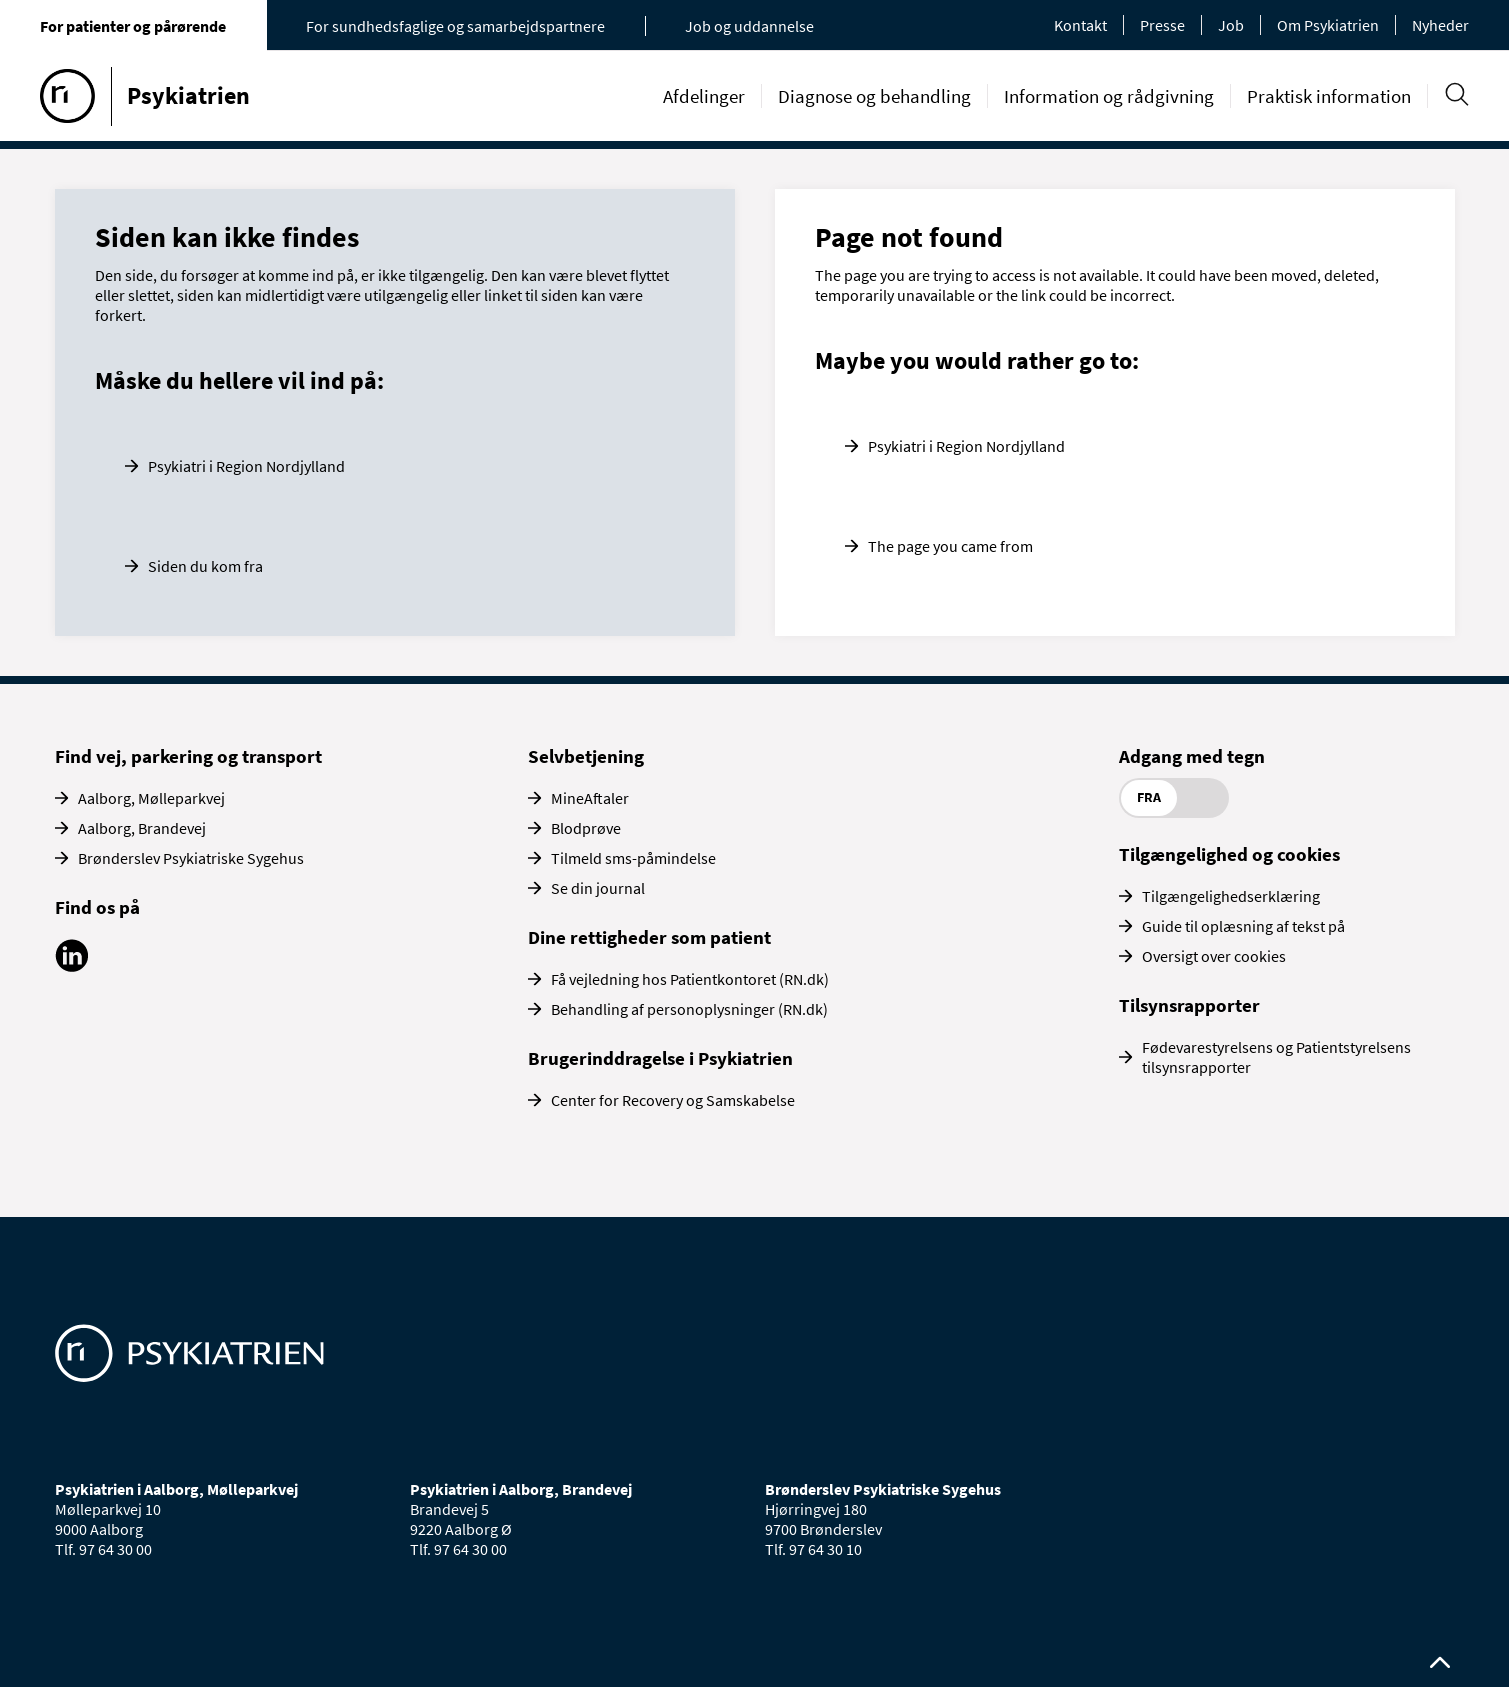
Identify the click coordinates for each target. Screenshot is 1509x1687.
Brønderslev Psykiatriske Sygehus (191, 858)
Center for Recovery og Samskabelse (673, 1100)
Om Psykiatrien (1328, 25)
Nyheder (1440, 25)
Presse (1162, 25)
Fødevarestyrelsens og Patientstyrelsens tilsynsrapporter (1276, 1057)
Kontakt (1080, 25)
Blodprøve (586, 828)
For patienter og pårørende (133, 26)
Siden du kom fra (205, 566)
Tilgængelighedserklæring (1231, 896)
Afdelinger (704, 96)
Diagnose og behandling (874, 96)
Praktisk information (1329, 96)
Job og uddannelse (749, 26)
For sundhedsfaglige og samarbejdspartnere (455, 26)
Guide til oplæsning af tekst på (1243, 926)
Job (1231, 25)
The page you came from (950, 546)
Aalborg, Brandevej (142, 828)
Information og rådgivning (1109, 96)
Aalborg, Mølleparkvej (151, 798)
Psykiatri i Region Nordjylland (246, 466)
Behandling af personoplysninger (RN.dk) (689, 1009)
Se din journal (598, 888)
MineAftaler (590, 798)
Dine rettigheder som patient (649, 937)
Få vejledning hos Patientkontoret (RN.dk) (690, 979)
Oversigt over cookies (1214, 956)
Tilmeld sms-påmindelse (633, 858)
